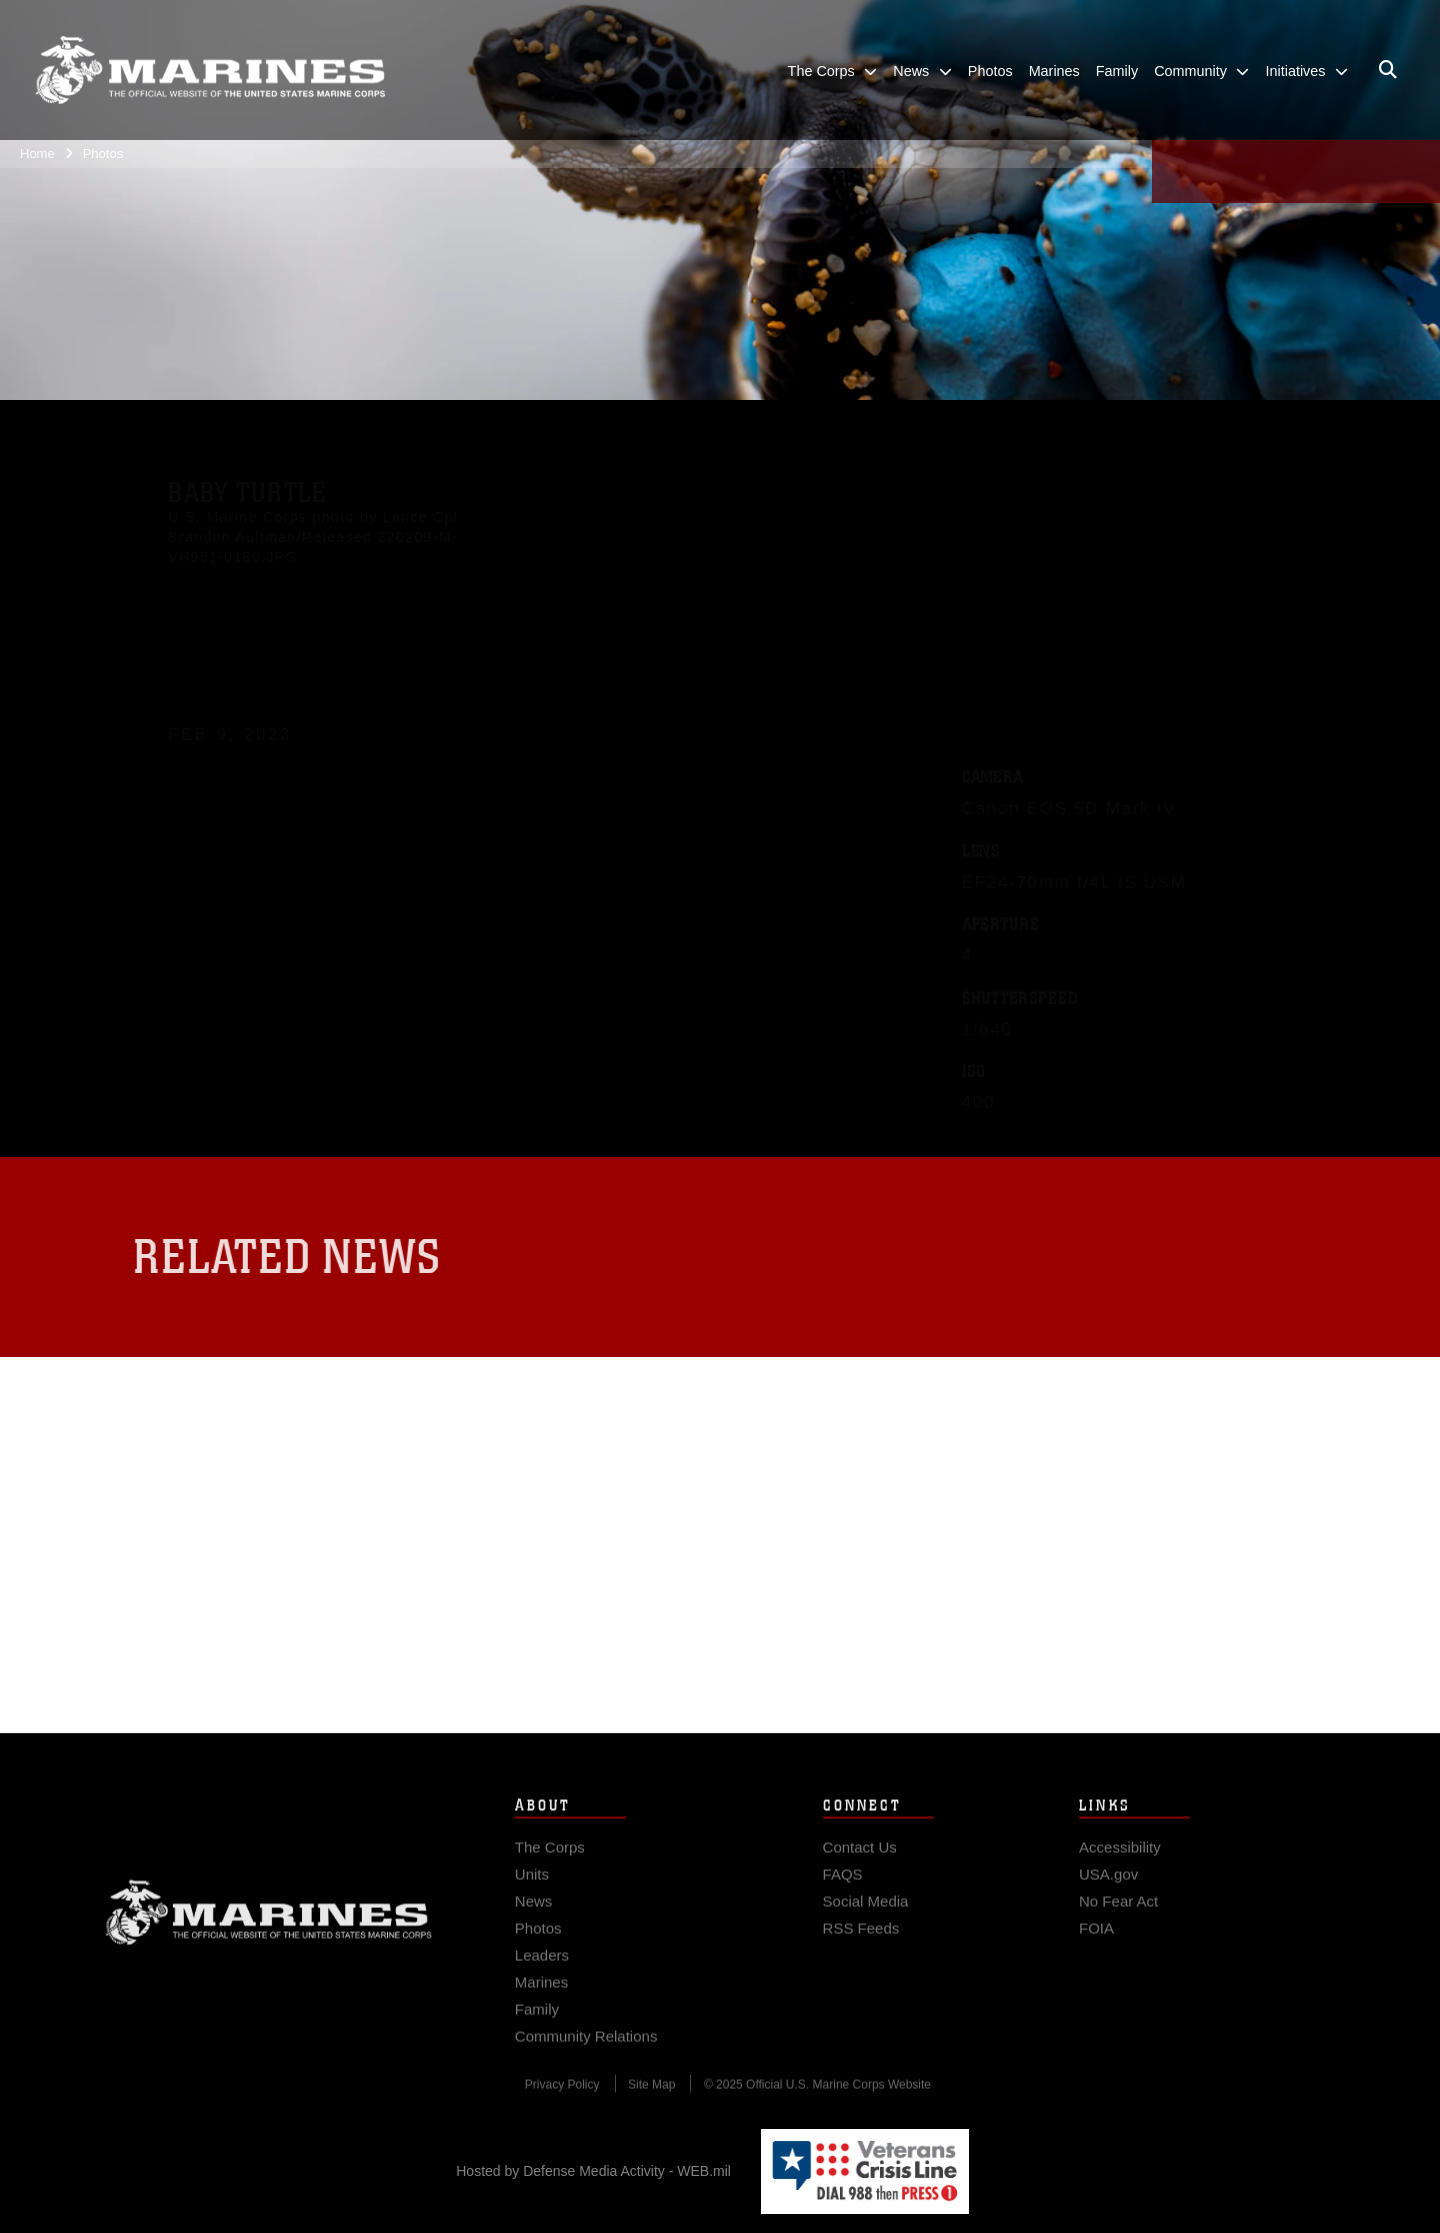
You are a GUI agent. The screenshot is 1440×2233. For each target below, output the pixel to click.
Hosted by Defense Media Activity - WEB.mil (593, 2171)
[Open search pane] (1388, 70)
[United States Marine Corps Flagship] (210, 70)
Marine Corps (269, 1924)
